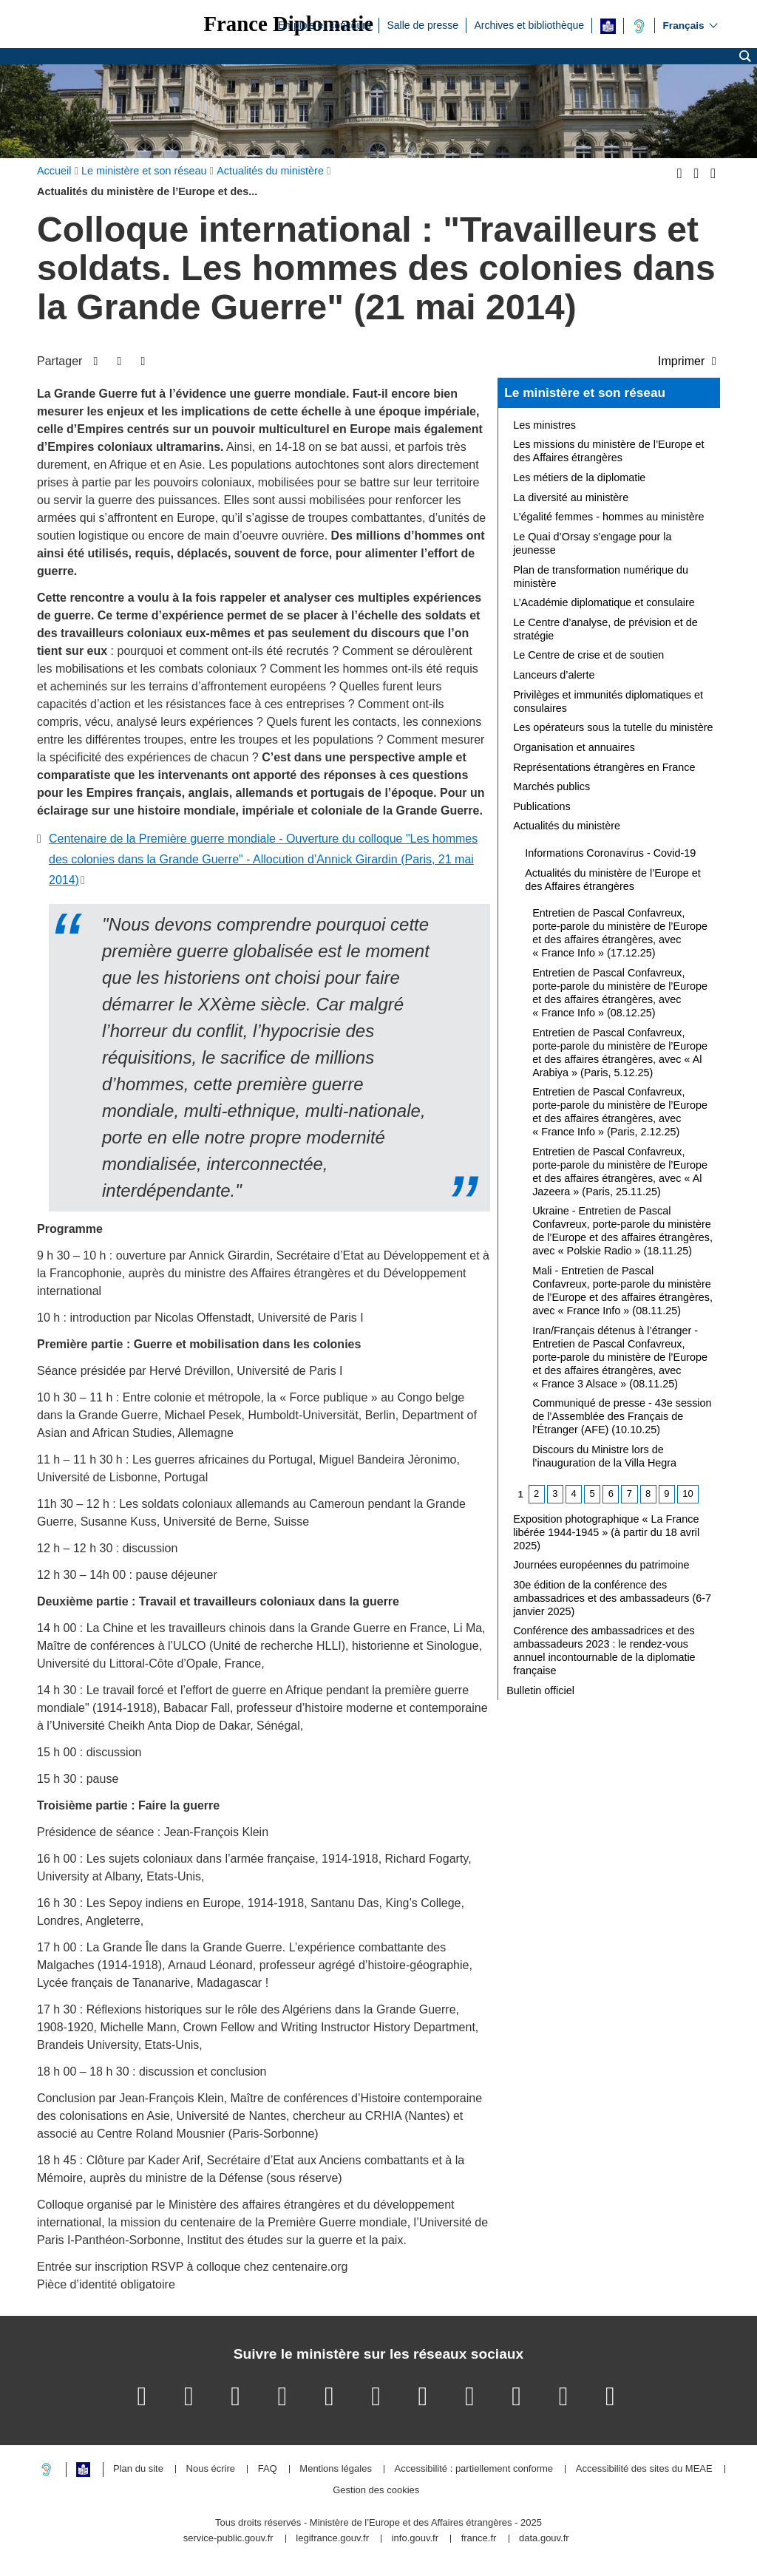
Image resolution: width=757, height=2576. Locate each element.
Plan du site (138, 2469)
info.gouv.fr (415, 2539)
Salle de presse (422, 24)
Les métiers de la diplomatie (579, 477)
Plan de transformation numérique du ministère (600, 576)
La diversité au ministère (570, 497)
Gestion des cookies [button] (376, 2491)
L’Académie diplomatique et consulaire (604, 602)
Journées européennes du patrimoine (601, 1565)
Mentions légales (335, 2469)
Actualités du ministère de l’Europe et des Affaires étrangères (613, 879)
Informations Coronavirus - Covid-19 (610, 853)
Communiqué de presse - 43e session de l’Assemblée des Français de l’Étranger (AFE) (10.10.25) (621, 1416)
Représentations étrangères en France (604, 767)
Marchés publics (551, 786)
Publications (542, 806)
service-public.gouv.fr (228, 2539)
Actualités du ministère (566, 826)
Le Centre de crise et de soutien (588, 655)
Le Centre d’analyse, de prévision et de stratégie (605, 629)
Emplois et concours (324, 24)
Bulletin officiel (540, 1690)
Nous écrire (210, 2469)
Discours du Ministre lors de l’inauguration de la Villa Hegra (604, 1456)
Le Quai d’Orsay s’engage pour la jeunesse (592, 543)
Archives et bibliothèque (529, 24)
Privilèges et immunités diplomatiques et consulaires (608, 701)
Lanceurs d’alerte (553, 675)
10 (687, 1493)
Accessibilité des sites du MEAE (644, 2469)
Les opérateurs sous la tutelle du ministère (613, 727)
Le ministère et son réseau (584, 392)
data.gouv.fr (544, 2539)
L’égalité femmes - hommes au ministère (608, 517)
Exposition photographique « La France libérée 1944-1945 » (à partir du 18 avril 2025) (606, 1532)
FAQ (267, 2469)
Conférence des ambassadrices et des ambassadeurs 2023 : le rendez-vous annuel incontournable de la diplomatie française (604, 1650)
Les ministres (544, 425)
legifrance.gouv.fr (332, 2539)
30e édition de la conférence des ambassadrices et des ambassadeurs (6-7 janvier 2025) (612, 1598)
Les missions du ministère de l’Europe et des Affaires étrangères (608, 450)
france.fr (479, 2539)
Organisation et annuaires (574, 747)
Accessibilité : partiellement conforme (474, 2469)
